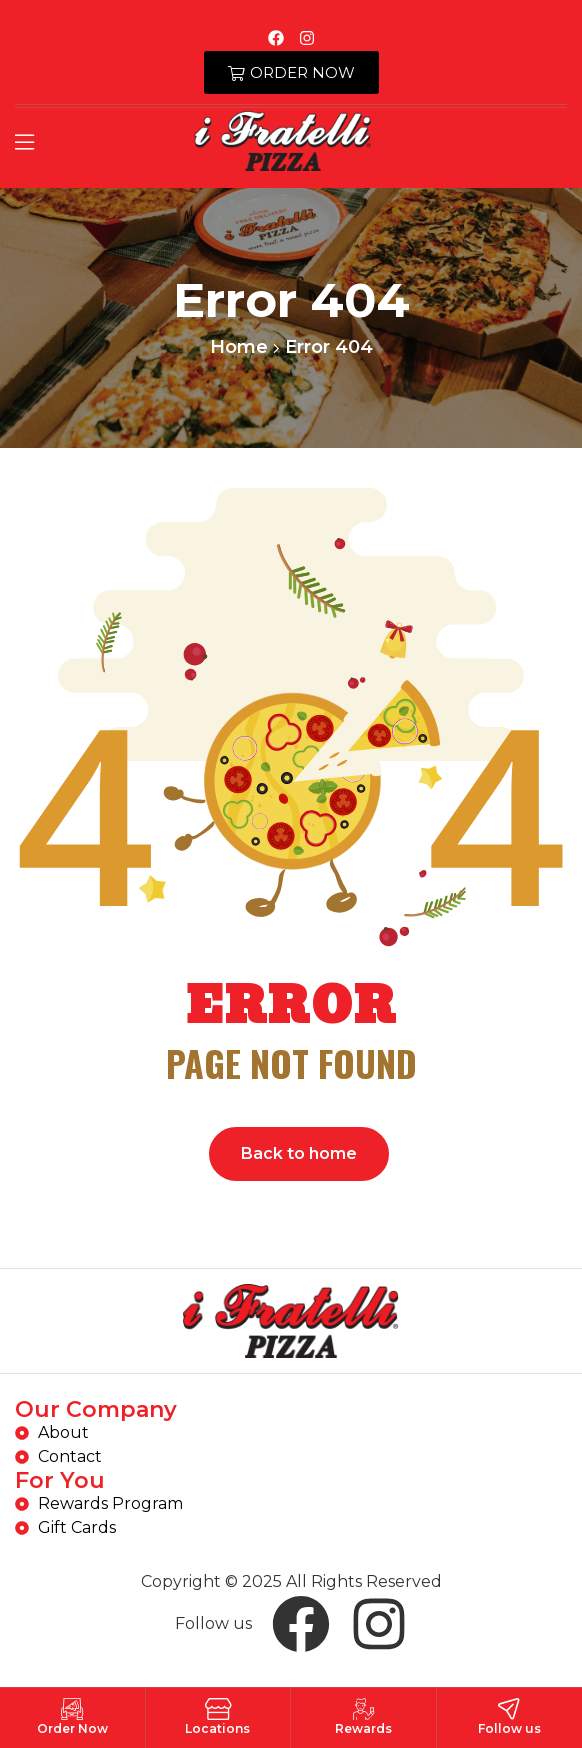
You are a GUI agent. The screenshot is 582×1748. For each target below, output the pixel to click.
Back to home (299, 1153)
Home (239, 347)
